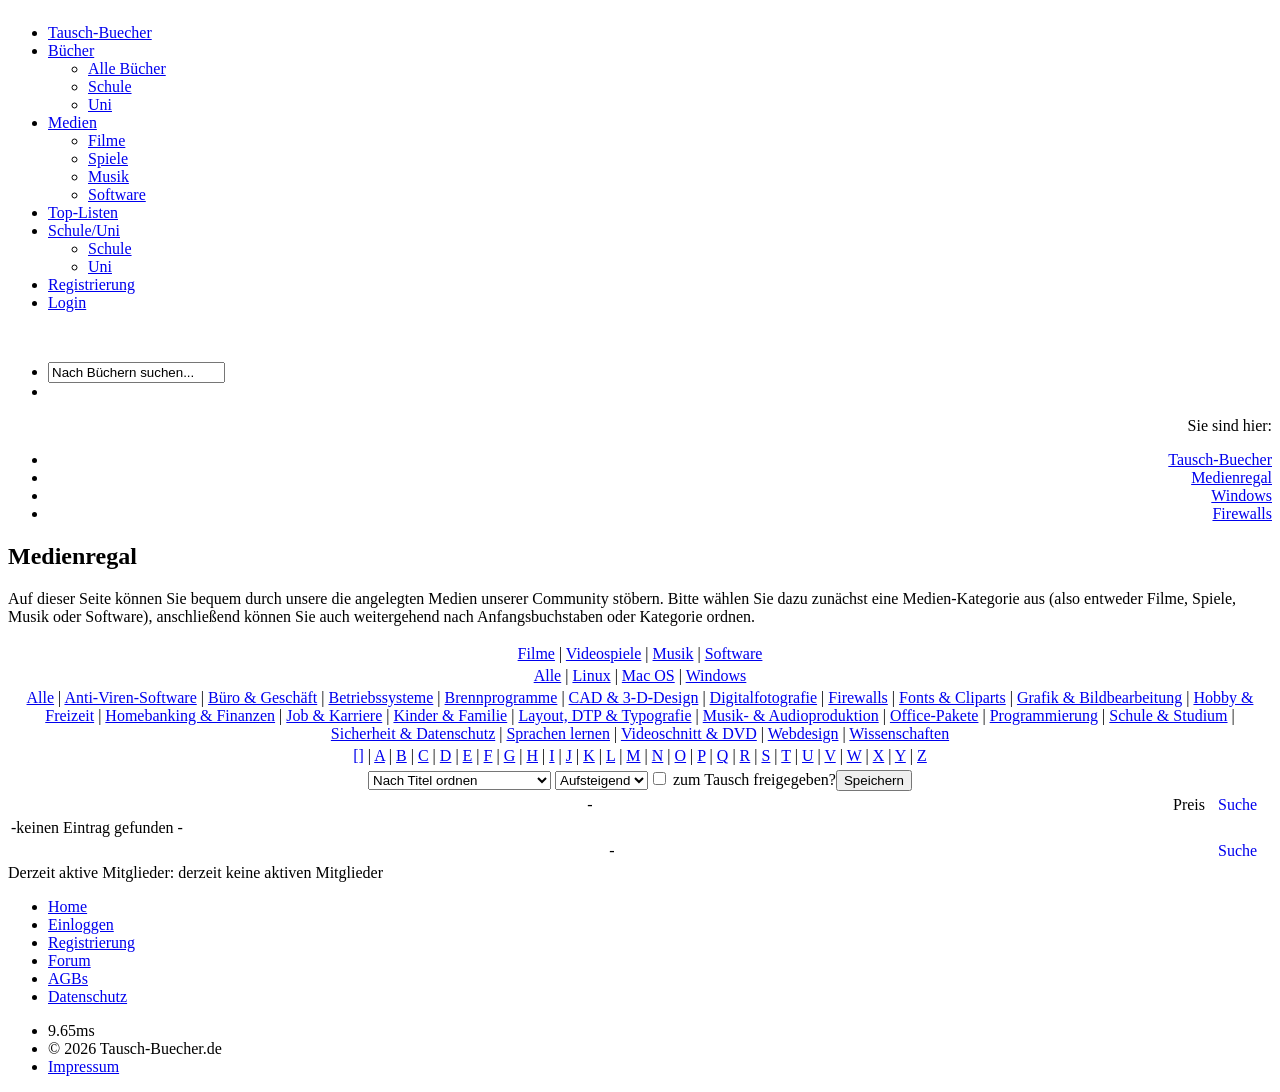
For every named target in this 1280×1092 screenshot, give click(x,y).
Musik (108, 176)
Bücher (71, 50)
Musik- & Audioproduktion (791, 715)
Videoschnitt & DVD (689, 733)
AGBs (68, 978)
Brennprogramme (501, 697)
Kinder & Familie (450, 715)
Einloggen (81, 924)
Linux (591, 675)
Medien (72, 122)
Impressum (83, 1066)
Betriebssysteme (380, 697)
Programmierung (1044, 715)
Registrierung (91, 284)
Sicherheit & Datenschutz (413, 733)
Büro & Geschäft (262, 697)
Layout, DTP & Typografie (604, 715)
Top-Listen (83, 212)
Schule (110, 86)
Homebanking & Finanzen (190, 715)
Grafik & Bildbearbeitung (1099, 697)
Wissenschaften (899, 733)
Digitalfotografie (764, 697)
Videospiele (603, 653)
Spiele (108, 158)
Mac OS (648, 675)
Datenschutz (87, 996)
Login (67, 302)
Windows (1241, 495)
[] (358, 755)
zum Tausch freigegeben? (752, 779)
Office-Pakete (934, 715)
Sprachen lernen (558, 733)
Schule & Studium (1168, 715)
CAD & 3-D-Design (634, 697)
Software (117, 194)
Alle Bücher (127, 68)
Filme (106, 140)
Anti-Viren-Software (130, 697)
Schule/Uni (84, 230)
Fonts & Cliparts (952, 697)
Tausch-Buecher (100, 32)
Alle (548, 675)
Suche (1237, 804)
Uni (100, 104)
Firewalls (1242, 513)
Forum (69, 960)
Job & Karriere (334, 715)
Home (67, 906)
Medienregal (1231, 477)
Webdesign (803, 733)
